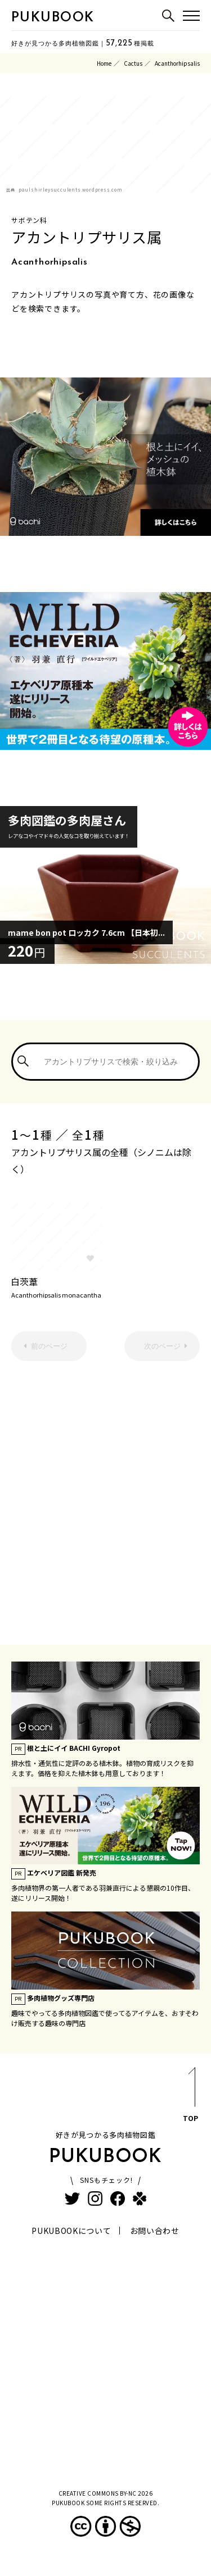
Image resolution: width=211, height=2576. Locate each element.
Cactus (133, 63)
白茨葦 (56, 1286)
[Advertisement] (105, 1494)
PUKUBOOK (53, 18)
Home (104, 63)
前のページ (49, 1346)
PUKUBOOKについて (71, 2230)
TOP (190, 2096)
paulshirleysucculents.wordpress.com (71, 189)
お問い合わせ (154, 2230)
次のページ (162, 1346)
